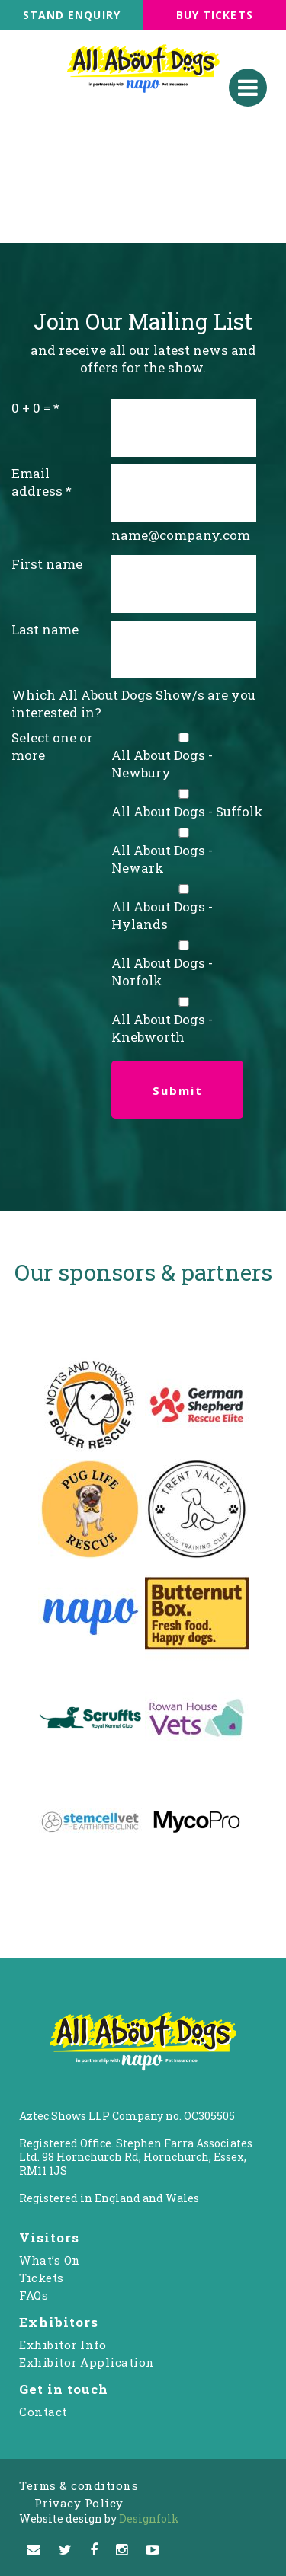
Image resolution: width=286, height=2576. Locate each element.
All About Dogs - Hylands (162, 915)
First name (46, 564)
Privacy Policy (79, 2503)
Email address (37, 482)
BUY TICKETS (214, 15)
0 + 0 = (30, 408)
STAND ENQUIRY (72, 15)
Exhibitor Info (62, 2344)
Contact (43, 2411)
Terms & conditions (78, 2485)
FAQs (33, 2295)
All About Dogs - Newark (162, 858)
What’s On (50, 2260)
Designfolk (99, 2518)
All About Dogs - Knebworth (162, 1027)
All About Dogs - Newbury (162, 763)
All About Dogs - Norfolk (162, 971)
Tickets (41, 2277)
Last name (45, 629)
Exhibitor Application (87, 2362)
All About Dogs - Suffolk (187, 811)
